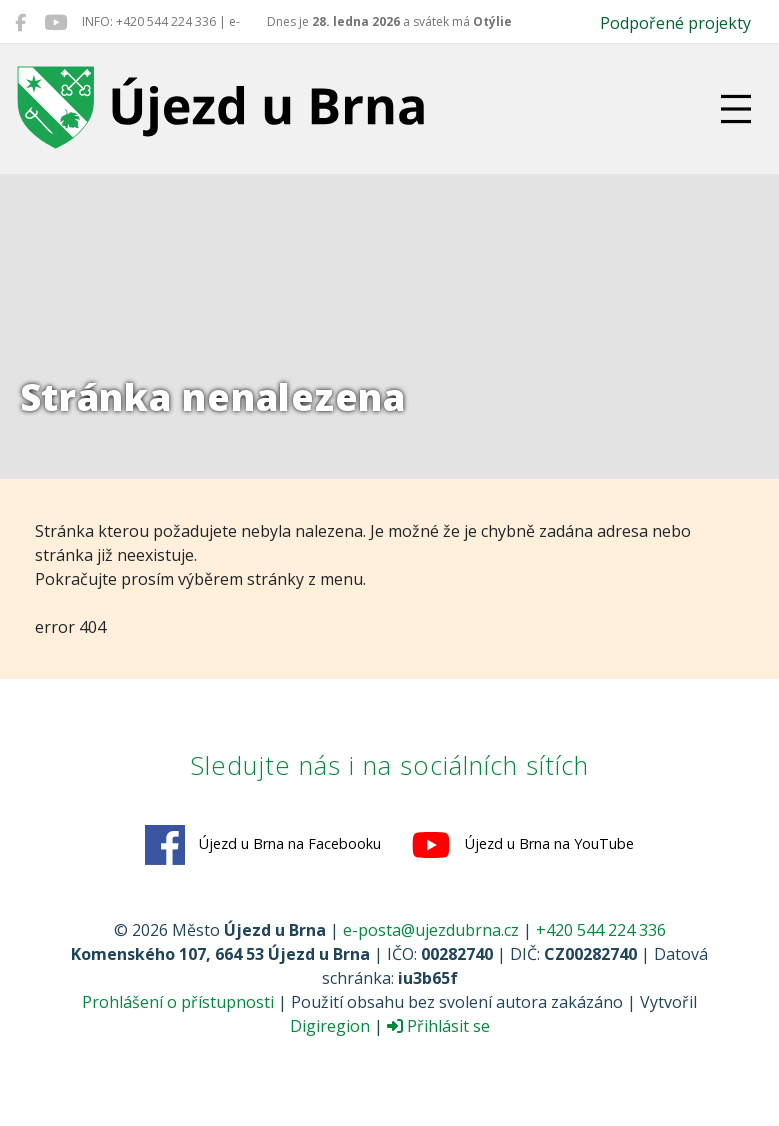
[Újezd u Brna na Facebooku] (20, 22)
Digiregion (330, 1026)
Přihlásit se (438, 1026)
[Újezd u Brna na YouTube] (55, 22)
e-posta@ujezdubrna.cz (431, 930)
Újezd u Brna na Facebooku (263, 845)
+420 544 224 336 (601, 930)
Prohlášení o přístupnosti (178, 1002)
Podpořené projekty (675, 23)
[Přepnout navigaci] (736, 109)
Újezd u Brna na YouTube (522, 845)
